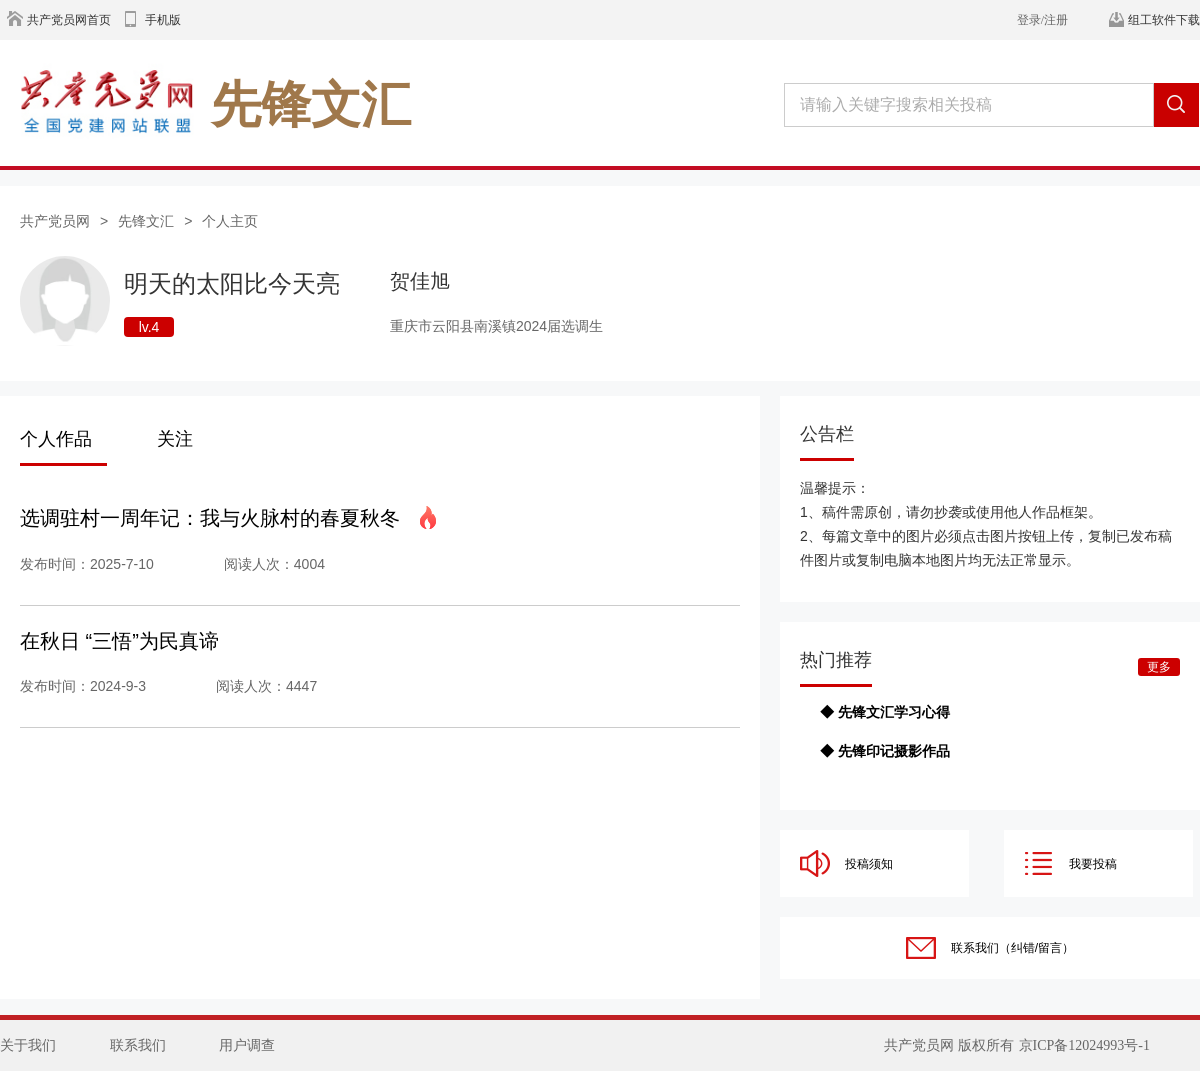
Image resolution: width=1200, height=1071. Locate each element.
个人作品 (56, 439)
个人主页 (230, 221)
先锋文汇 (146, 221)
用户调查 (247, 1045)
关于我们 (28, 1045)
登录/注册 (1042, 20)
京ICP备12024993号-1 (1084, 1045)
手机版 (163, 20)
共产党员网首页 (69, 20)
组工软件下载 (1164, 20)
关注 (175, 439)
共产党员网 (55, 221)
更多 (1159, 667)
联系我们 (138, 1045)
